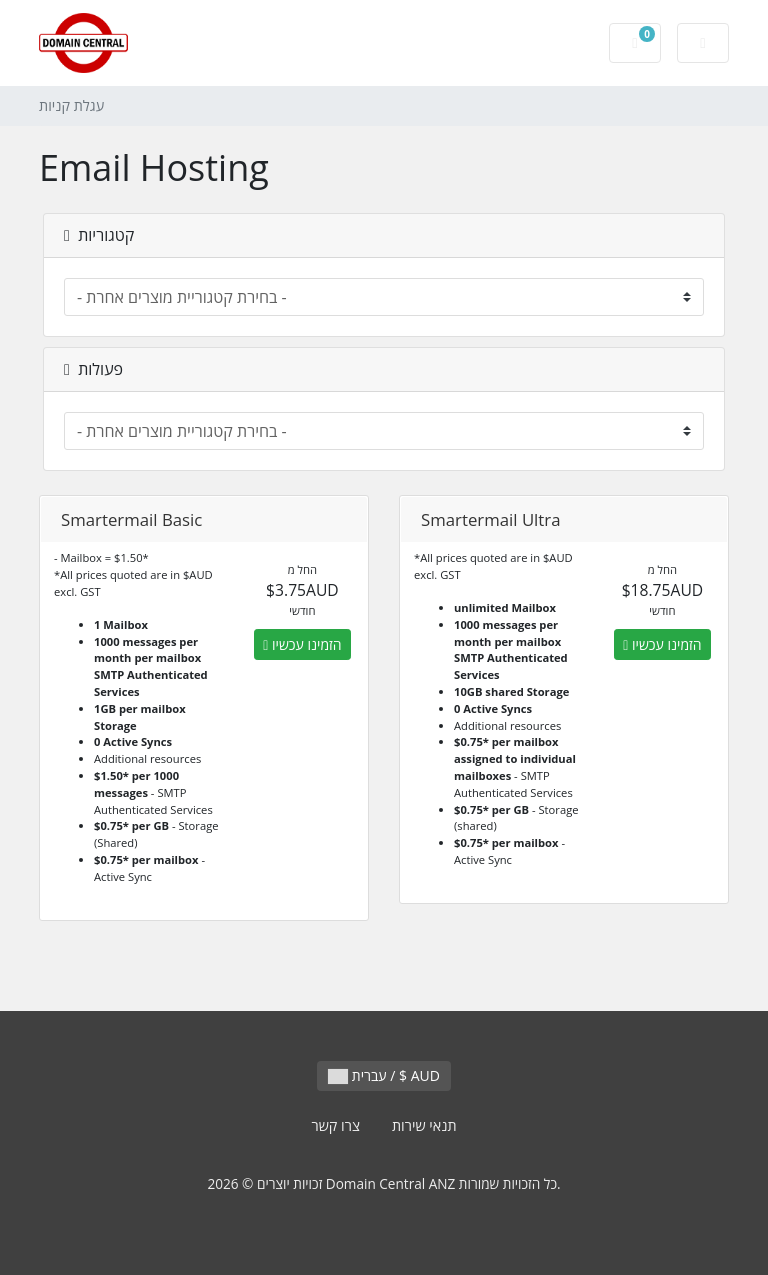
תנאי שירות (424, 1125)
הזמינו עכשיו (302, 644)
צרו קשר (335, 1125)
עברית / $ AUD (384, 1075)
